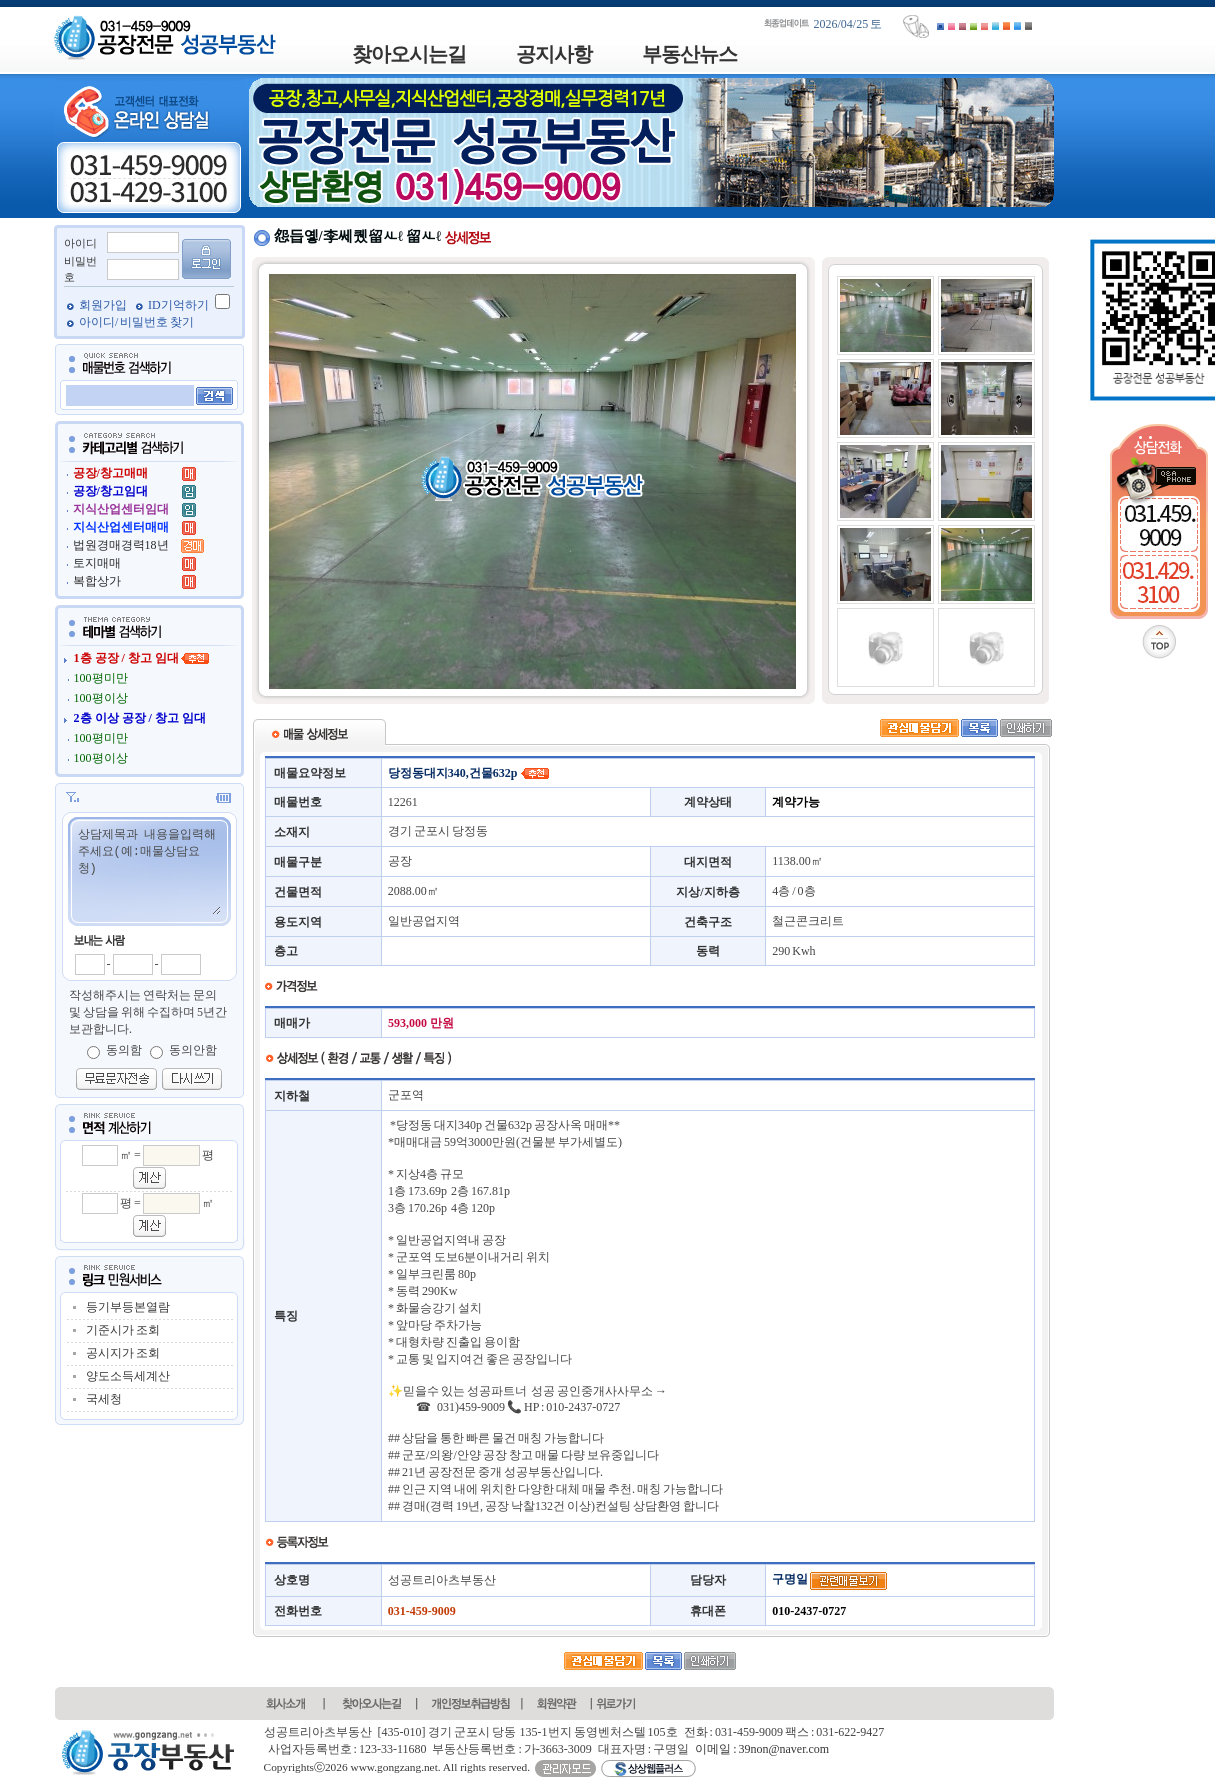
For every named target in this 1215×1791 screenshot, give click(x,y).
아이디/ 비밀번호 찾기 (136, 322)
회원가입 (104, 305)
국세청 (104, 1399)
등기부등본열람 (128, 1307)
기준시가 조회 (123, 1330)
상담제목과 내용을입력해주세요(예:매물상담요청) (148, 870)
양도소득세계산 (128, 1376)
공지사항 (554, 54)
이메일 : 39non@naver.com (762, 1749)
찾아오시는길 (409, 54)
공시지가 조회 (123, 1353)
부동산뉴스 (689, 54)
